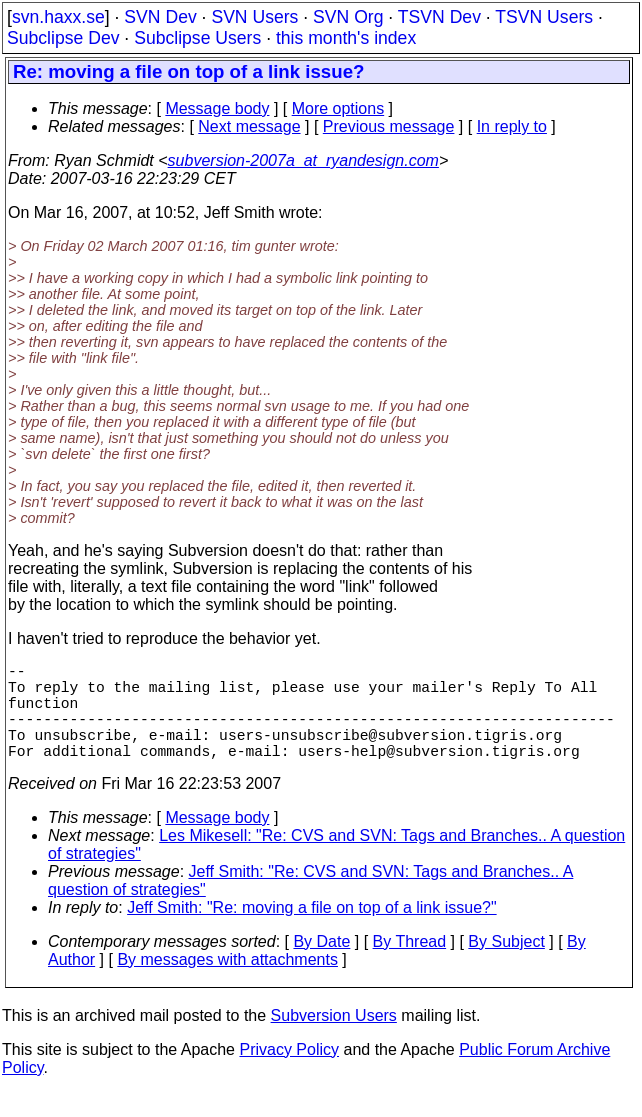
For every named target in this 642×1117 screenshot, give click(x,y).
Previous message (389, 126)
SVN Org (348, 17)
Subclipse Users (197, 38)
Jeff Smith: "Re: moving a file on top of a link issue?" (311, 931)
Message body (217, 108)
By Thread (410, 965)
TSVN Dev (439, 17)
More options (338, 108)
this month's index (346, 38)
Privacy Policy (289, 1073)
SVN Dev (160, 17)
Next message (249, 126)
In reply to (512, 126)
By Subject (506, 965)
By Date (321, 965)
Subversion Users (334, 1039)
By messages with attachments (227, 983)
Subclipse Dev (63, 38)
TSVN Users (544, 17)
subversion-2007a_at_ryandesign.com (303, 160)
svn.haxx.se (58, 17)
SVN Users (254, 17)
